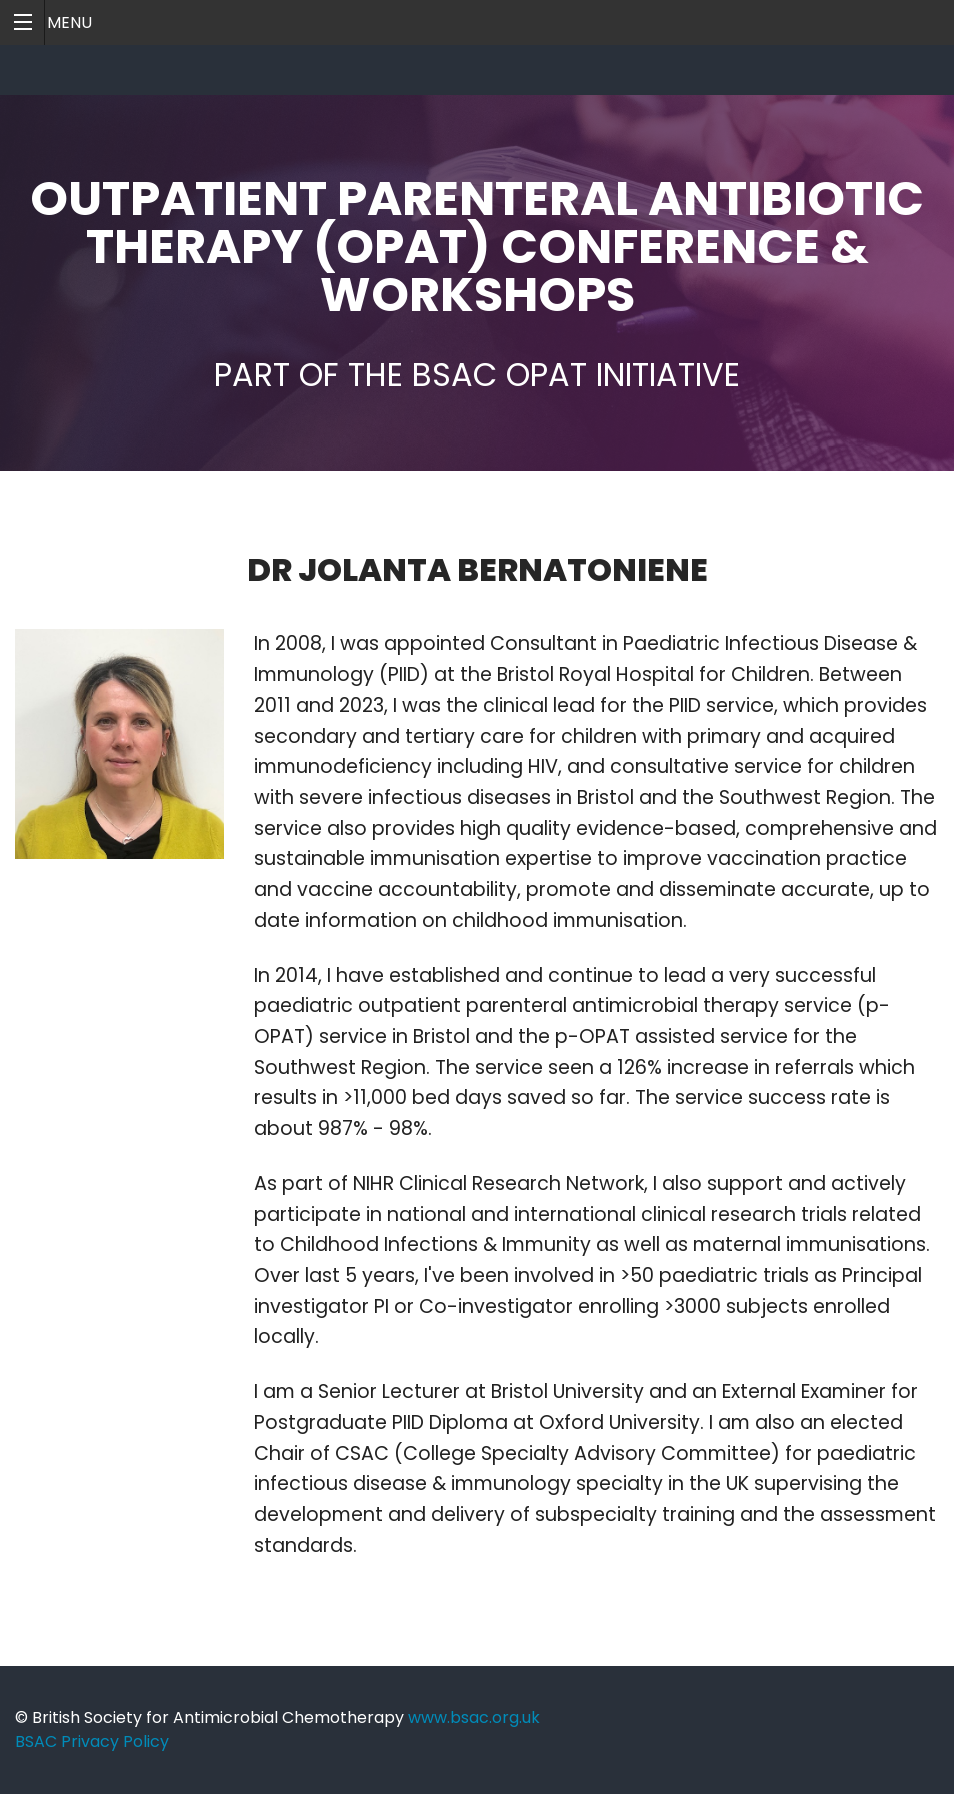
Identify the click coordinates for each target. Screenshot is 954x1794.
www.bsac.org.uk (474, 1717)
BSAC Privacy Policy (92, 1741)
